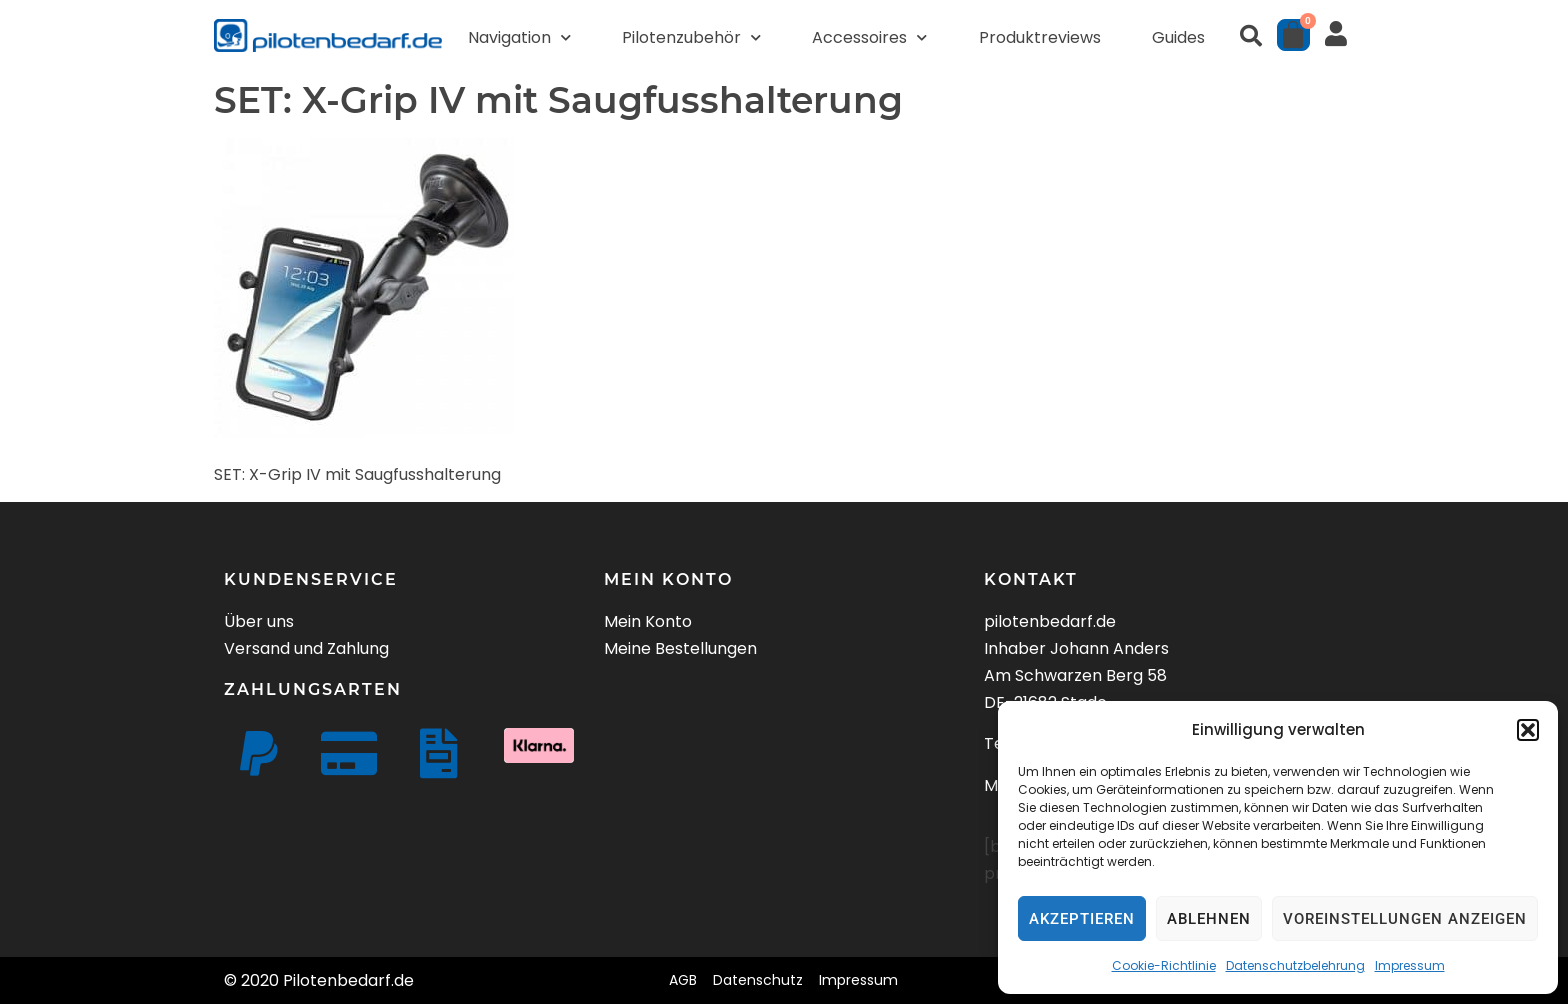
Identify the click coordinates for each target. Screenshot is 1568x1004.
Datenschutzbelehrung (1295, 965)
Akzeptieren (1082, 919)
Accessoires (869, 37)
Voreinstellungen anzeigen (1405, 919)
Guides (1178, 37)
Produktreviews (1040, 37)
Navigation (519, 37)
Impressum (1410, 965)
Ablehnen (1209, 919)
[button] (1528, 730)
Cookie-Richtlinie (1164, 965)
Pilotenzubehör (691, 37)
